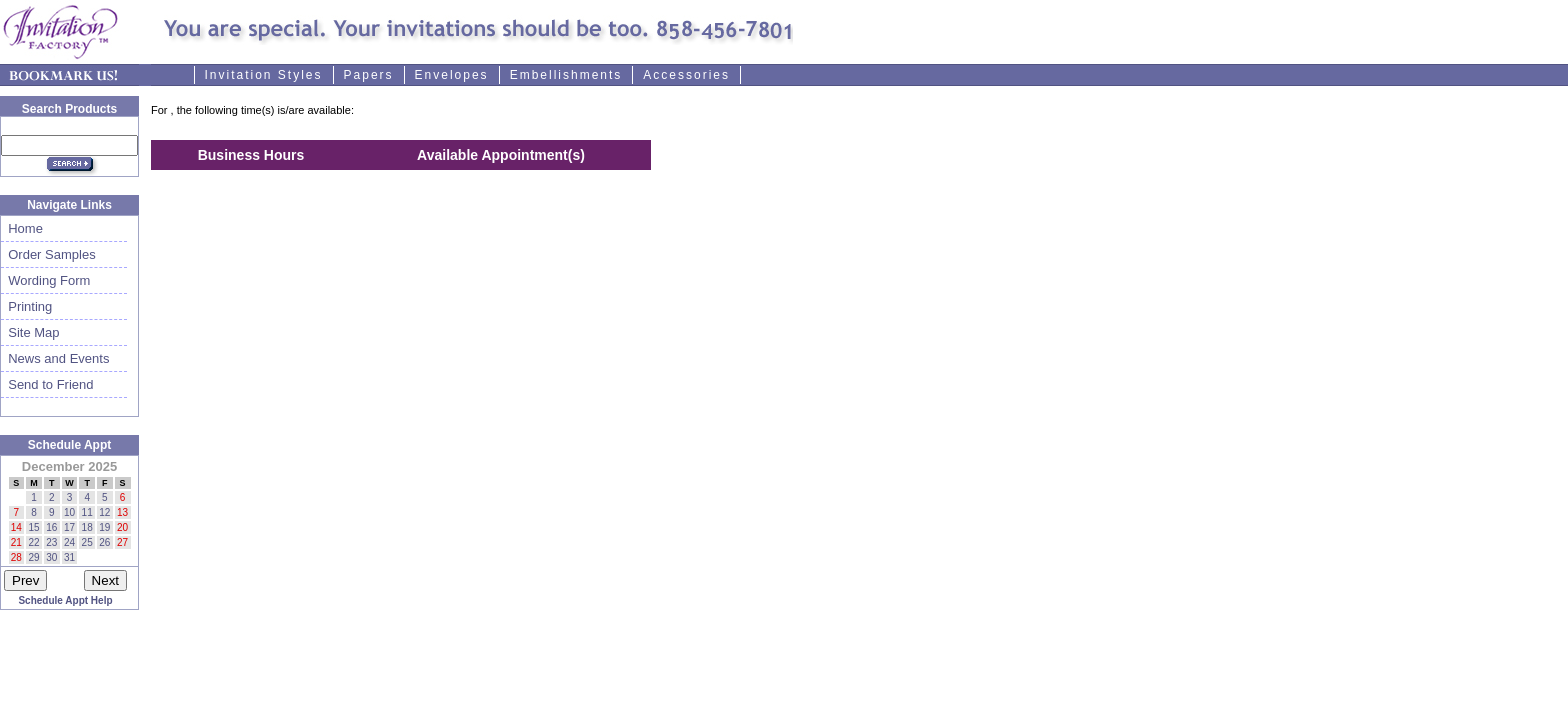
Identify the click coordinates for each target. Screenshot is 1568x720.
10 (69, 512)
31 (69, 557)
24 (69, 542)
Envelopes (452, 75)
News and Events (55, 358)
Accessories (686, 75)
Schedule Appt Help (65, 600)
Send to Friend (47, 384)
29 (33, 557)
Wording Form (45, 280)
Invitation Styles (264, 75)
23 (51, 542)
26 (104, 542)
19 (104, 527)
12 (104, 512)
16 (51, 527)
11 (87, 512)
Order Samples (48, 254)
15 (33, 527)
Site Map (30, 332)
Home (22, 228)
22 (33, 542)
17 (69, 527)
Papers (369, 75)
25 (87, 542)
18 (87, 527)
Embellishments (566, 75)
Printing (26, 306)
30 (51, 557)
